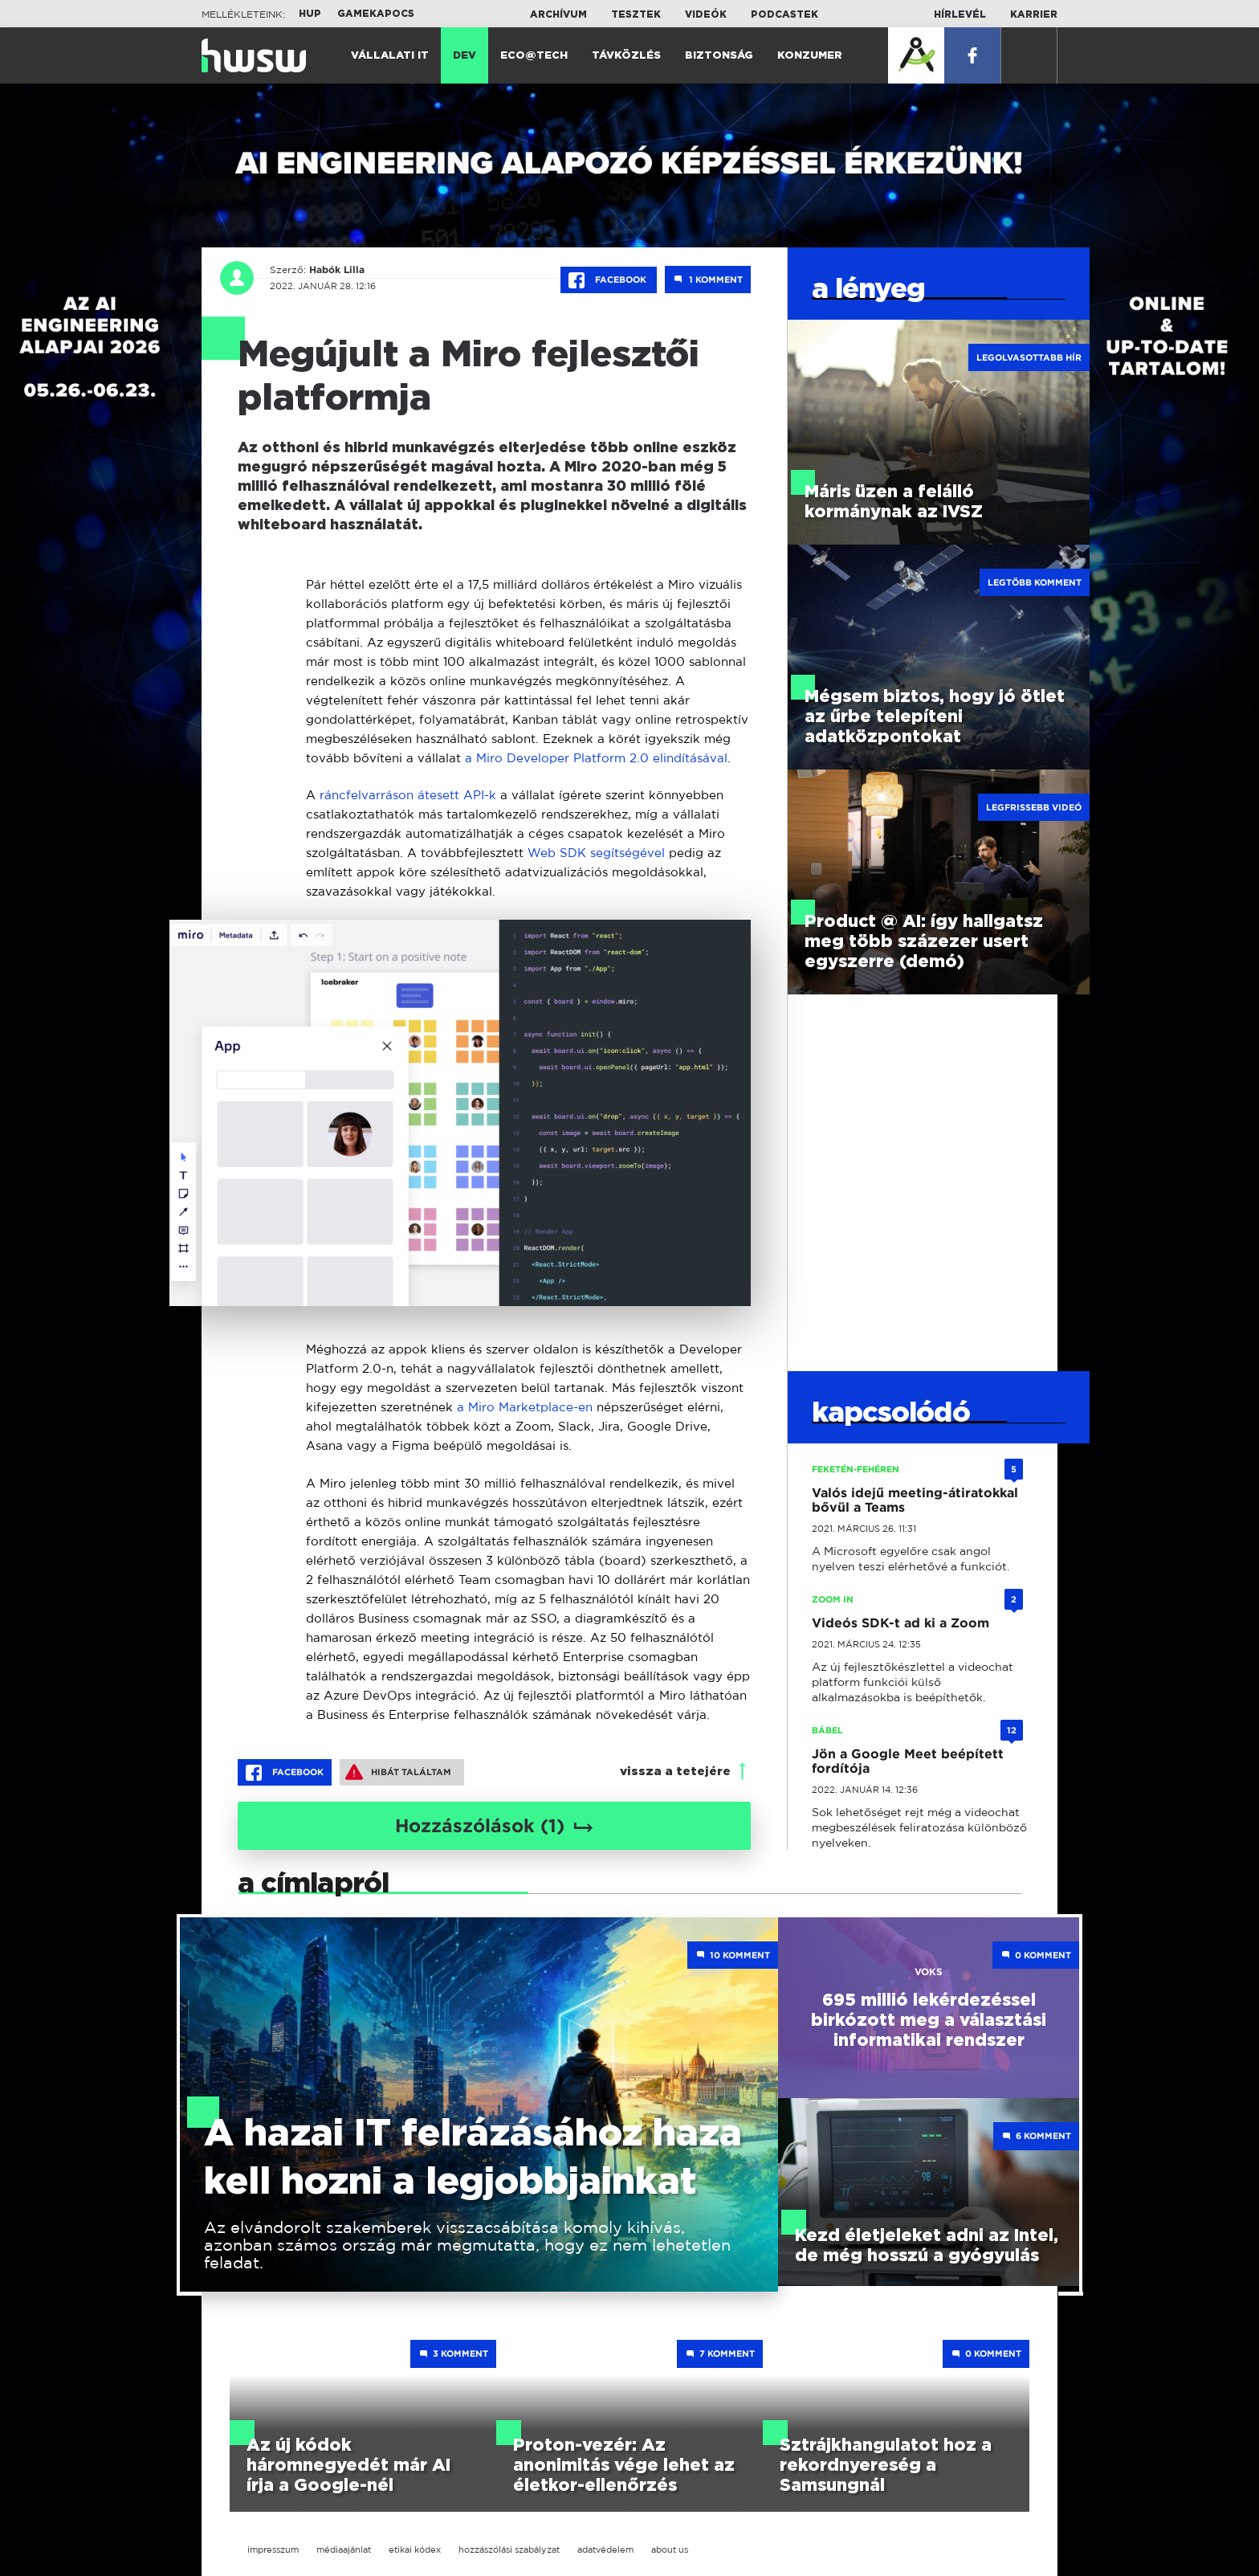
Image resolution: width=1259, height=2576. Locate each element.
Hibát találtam (398, 1772)
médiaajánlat (343, 2549)
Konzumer (809, 56)
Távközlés (626, 56)
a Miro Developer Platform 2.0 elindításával (596, 758)
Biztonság (719, 56)
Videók (706, 14)
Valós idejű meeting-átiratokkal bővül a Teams (915, 1500)
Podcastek (784, 14)
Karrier (1033, 14)
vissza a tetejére (675, 1772)
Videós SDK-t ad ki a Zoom (900, 1623)
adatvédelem (605, 2549)
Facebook (608, 280)
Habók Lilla (333, 269)
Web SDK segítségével (596, 852)
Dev (464, 56)
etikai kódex (415, 2549)
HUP (310, 13)
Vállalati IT (390, 56)
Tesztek (636, 14)
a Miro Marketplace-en (525, 1407)
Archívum (558, 14)
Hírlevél (960, 14)
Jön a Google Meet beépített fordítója (908, 1761)
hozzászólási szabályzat (509, 2549)
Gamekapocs (375, 13)
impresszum (273, 2549)
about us (669, 2549)
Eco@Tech (534, 56)
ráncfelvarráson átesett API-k (408, 795)
